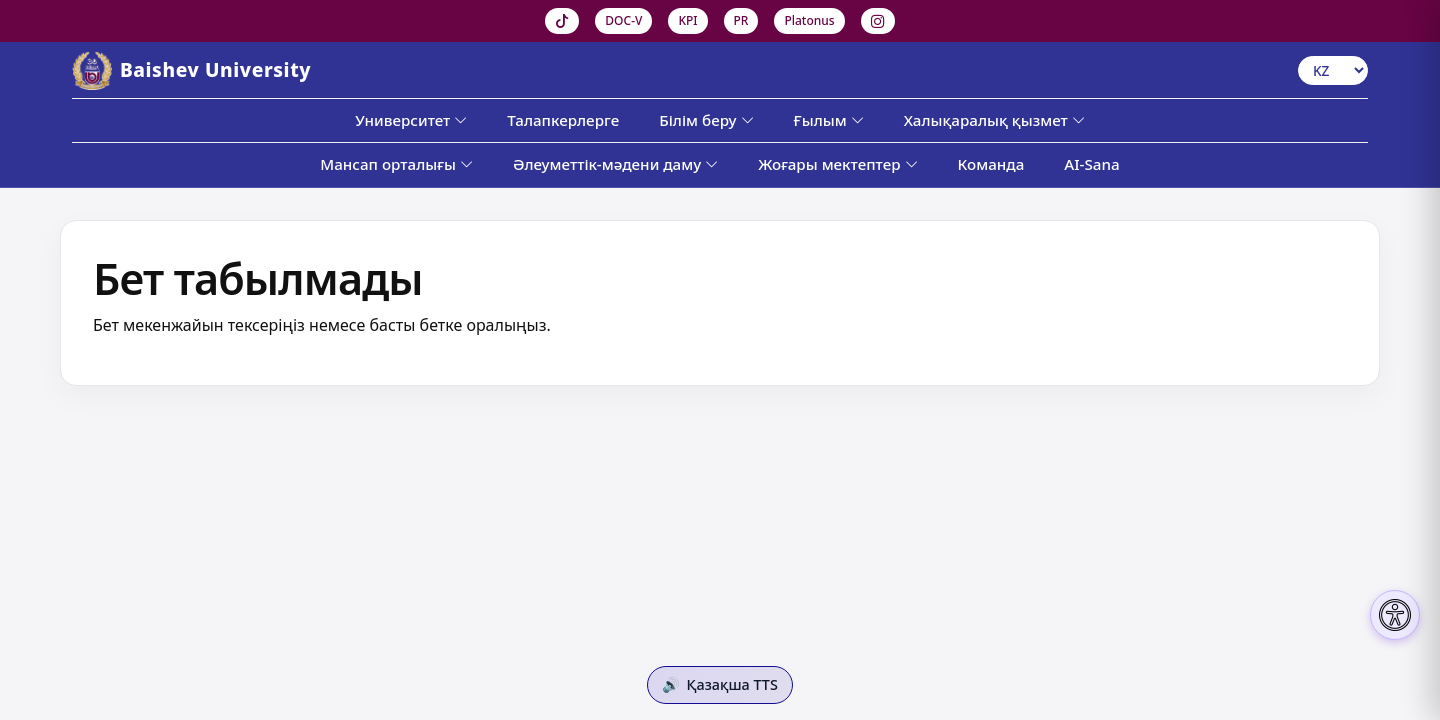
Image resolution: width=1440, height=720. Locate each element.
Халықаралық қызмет (994, 120)
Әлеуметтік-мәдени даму (615, 164)
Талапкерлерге (563, 120)
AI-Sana (1091, 164)
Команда (991, 164)
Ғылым (829, 120)
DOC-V (623, 20)
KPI (687, 20)
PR (741, 20)
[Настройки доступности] (1395, 615)
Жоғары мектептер (837, 164)
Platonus (809, 20)
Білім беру (706, 120)
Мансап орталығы (396, 164)
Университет (411, 120)
